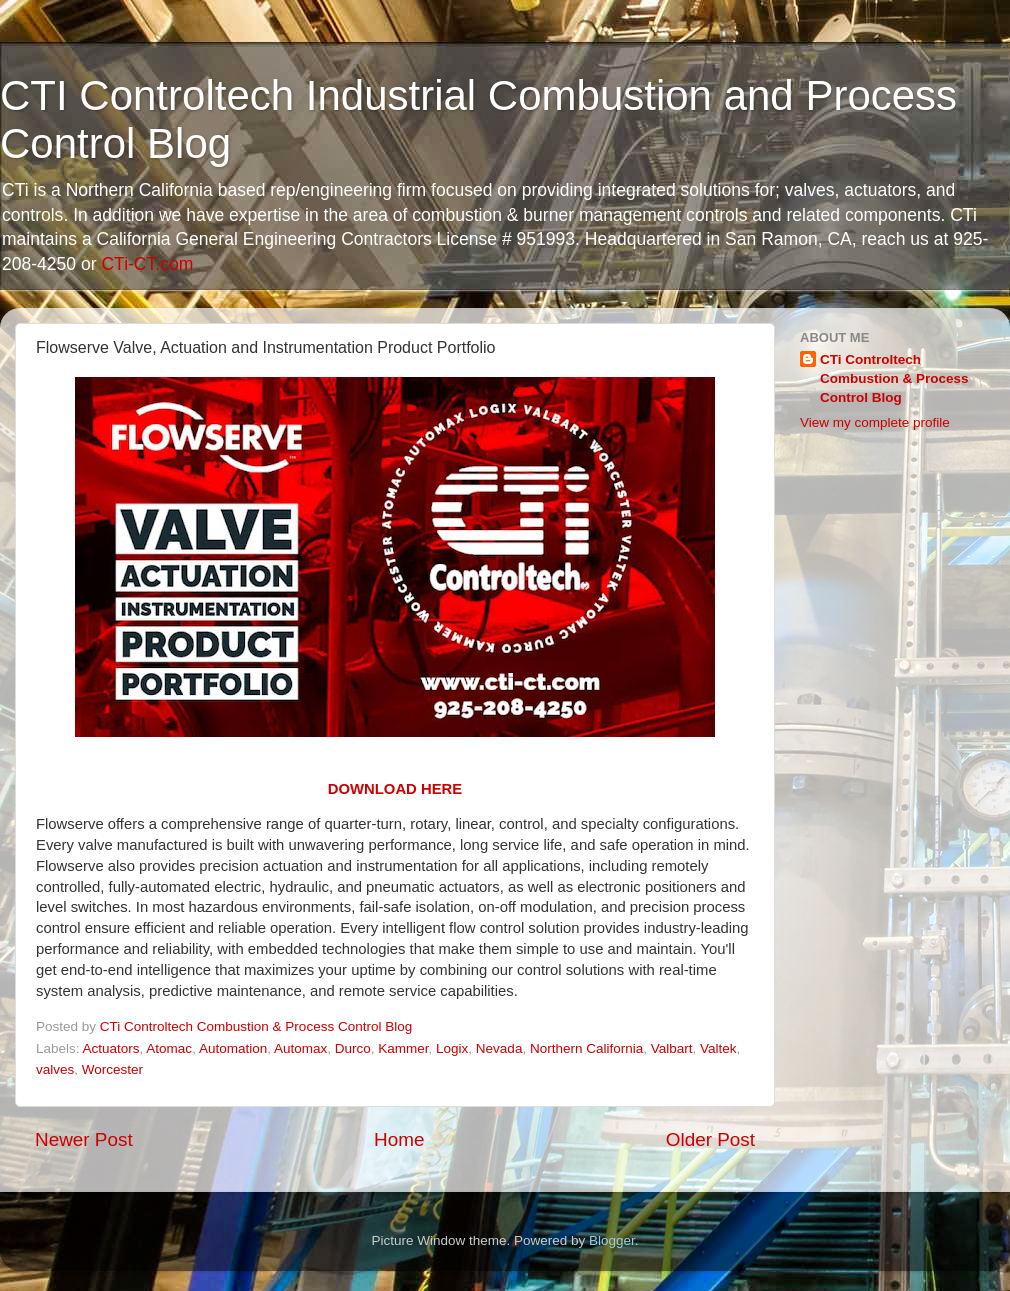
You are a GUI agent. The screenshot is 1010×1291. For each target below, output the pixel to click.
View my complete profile (875, 422)
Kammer (403, 1048)
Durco (353, 1048)
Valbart (672, 1048)
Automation (233, 1048)
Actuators (111, 1048)
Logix (452, 1048)
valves (55, 1069)
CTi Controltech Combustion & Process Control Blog (894, 378)
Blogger (612, 1240)
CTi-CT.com (147, 264)
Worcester (112, 1069)
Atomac (169, 1048)
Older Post (710, 1139)
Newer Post (84, 1139)
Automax (300, 1048)
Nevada (499, 1048)
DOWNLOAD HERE (395, 789)
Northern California (586, 1048)
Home (399, 1139)
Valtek (718, 1048)
